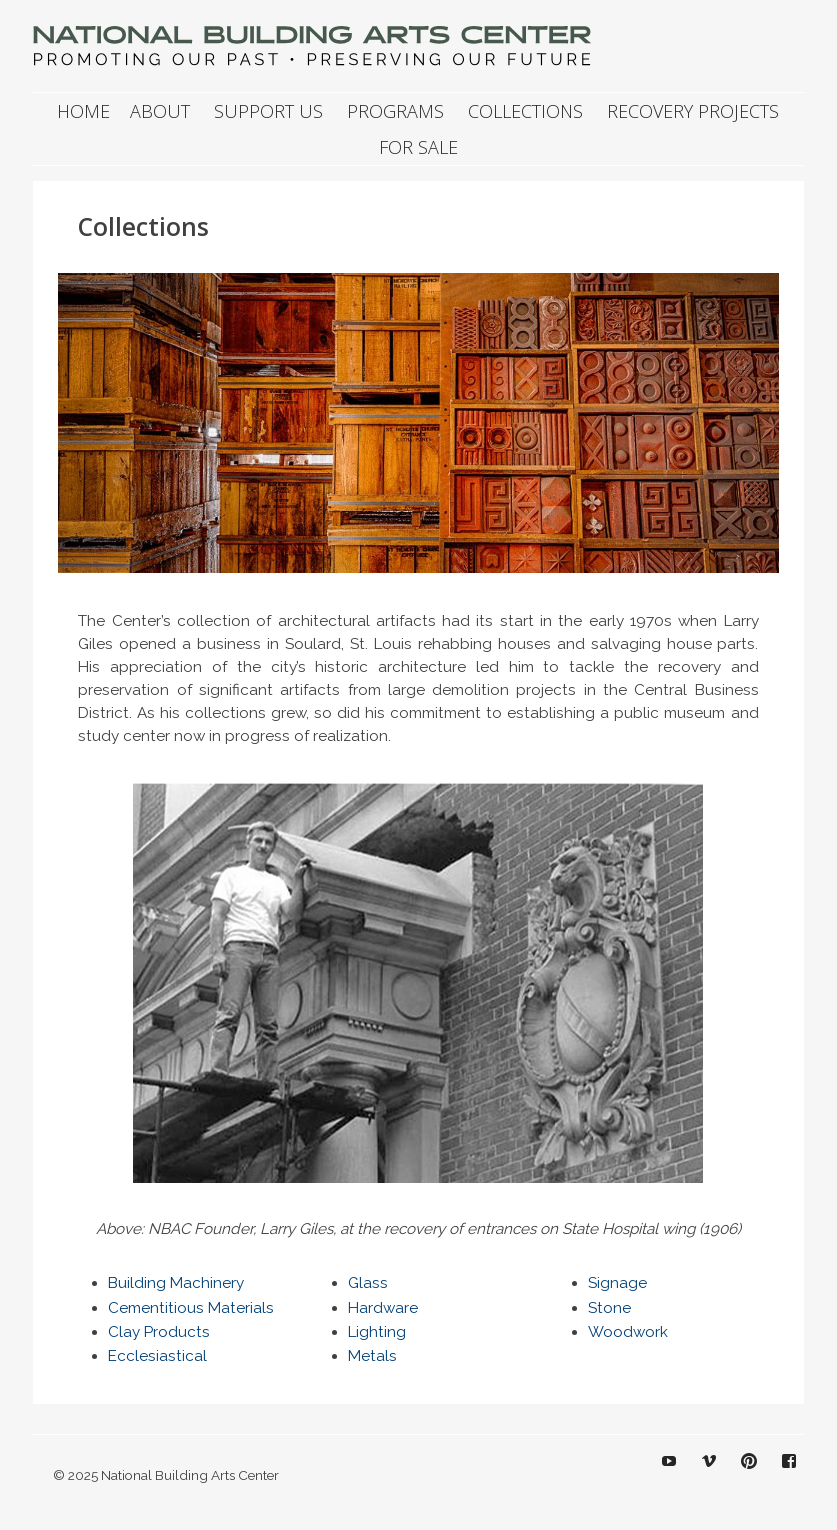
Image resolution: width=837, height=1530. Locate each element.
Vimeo (709, 1476)
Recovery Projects (693, 111)
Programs (395, 111)
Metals (372, 1356)
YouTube (669, 1476)
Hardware (383, 1308)
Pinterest (749, 1476)
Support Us (268, 111)
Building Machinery (176, 1283)
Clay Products (159, 1332)
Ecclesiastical (157, 1356)
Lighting (377, 1332)
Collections (525, 111)
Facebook (789, 1476)
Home (83, 111)
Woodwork (628, 1332)
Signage (617, 1283)
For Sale (418, 147)
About (160, 111)
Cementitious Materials (191, 1308)
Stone (609, 1308)
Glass (368, 1283)
